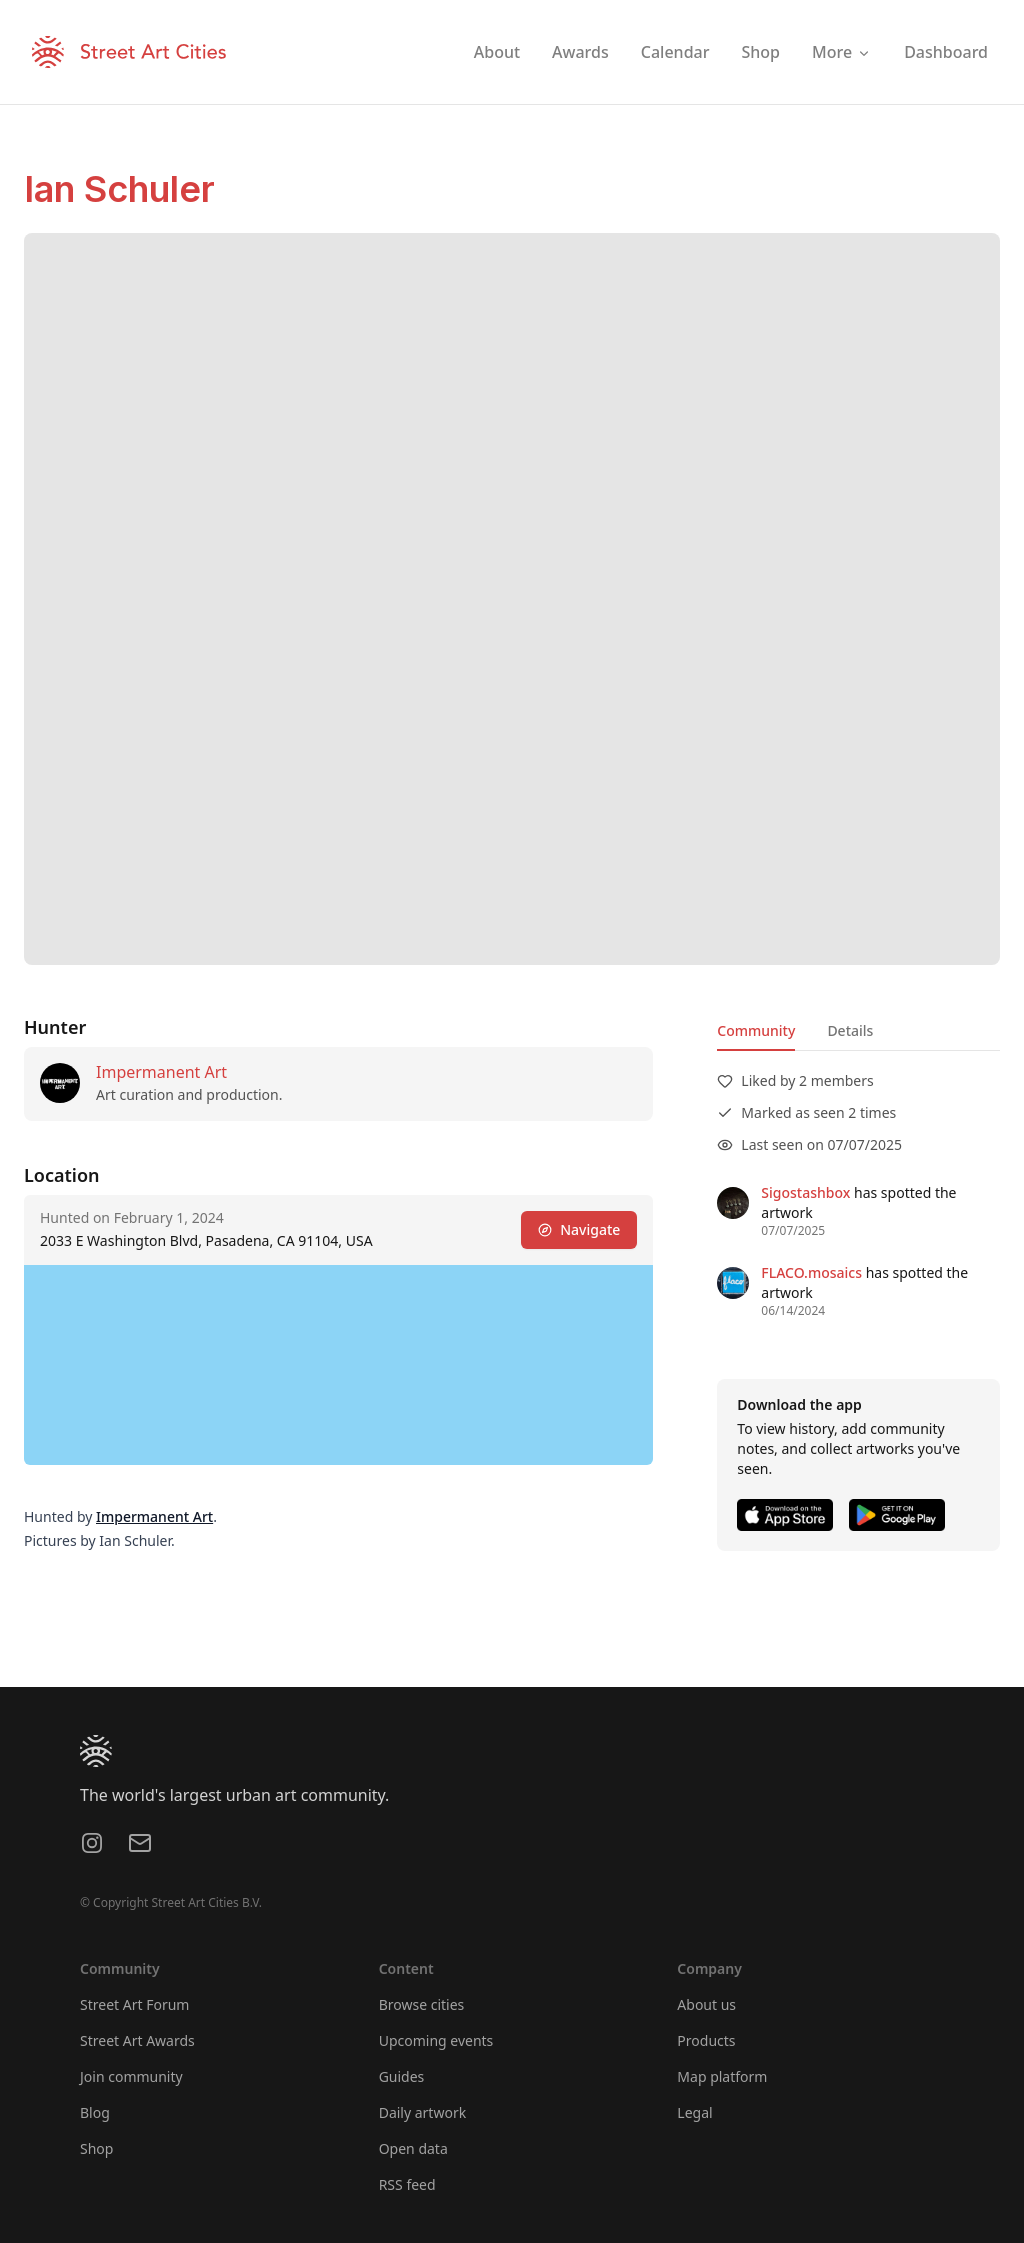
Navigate (579, 1229)
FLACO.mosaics (811, 1272)
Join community (131, 2076)
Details (850, 1030)
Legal (694, 2112)
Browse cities (422, 2004)
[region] (338, 1365)
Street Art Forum (134, 2004)
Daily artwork (423, 2112)
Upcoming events (436, 2040)
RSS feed (407, 2184)
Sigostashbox (805, 1192)
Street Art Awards (137, 2040)
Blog (95, 2112)
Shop (96, 2148)
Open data (413, 2148)
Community (756, 1030)
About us (706, 2004)
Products (706, 2040)
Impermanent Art (161, 1072)
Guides (402, 2076)
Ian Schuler (119, 189)
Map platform (722, 2076)
